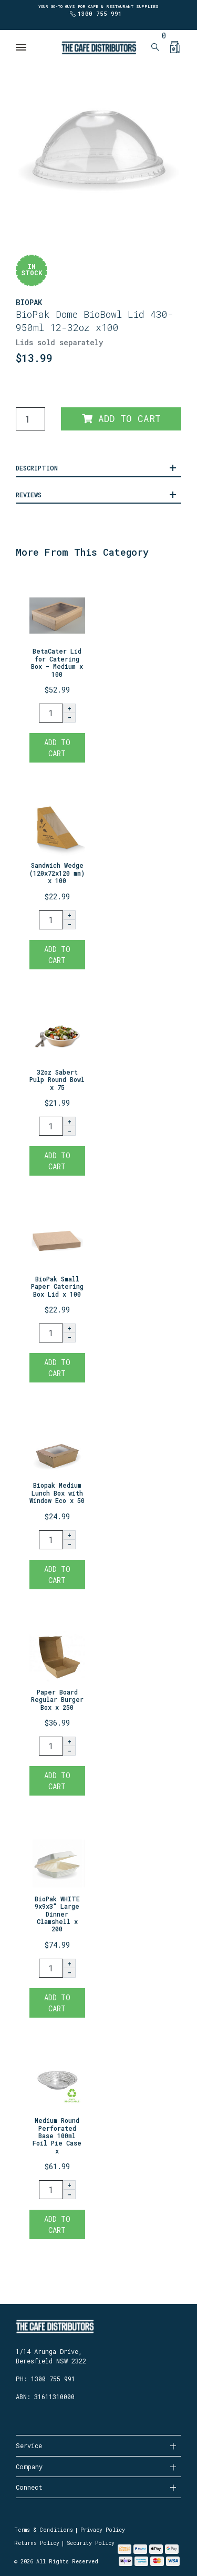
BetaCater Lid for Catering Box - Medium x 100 (57, 662)
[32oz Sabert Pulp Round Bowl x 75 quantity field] (51, 1126)
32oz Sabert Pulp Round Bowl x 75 (57, 1079)
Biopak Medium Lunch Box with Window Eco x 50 (57, 1493)
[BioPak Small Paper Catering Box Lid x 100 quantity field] (51, 1333)
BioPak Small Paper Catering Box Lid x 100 (57, 1286)
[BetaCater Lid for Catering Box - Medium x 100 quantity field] (51, 713)
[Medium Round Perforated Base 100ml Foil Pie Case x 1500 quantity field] (51, 2189)
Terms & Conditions (43, 2530)
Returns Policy (36, 2543)
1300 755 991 (100, 13)
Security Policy (91, 2543)
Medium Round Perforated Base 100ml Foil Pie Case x (57, 2135)
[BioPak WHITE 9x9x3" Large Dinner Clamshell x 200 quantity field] (51, 1968)
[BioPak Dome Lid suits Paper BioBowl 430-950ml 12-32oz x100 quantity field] (30, 418)
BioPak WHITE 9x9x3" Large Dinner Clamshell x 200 (57, 1914)
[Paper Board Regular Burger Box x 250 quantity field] (51, 1746)
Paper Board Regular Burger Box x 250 (57, 1699)
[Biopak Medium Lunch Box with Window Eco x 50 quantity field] (51, 1539)
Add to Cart (121, 419)
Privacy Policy (102, 2530)
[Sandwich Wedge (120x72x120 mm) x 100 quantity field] (51, 919)
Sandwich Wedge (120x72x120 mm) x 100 (57, 873)
